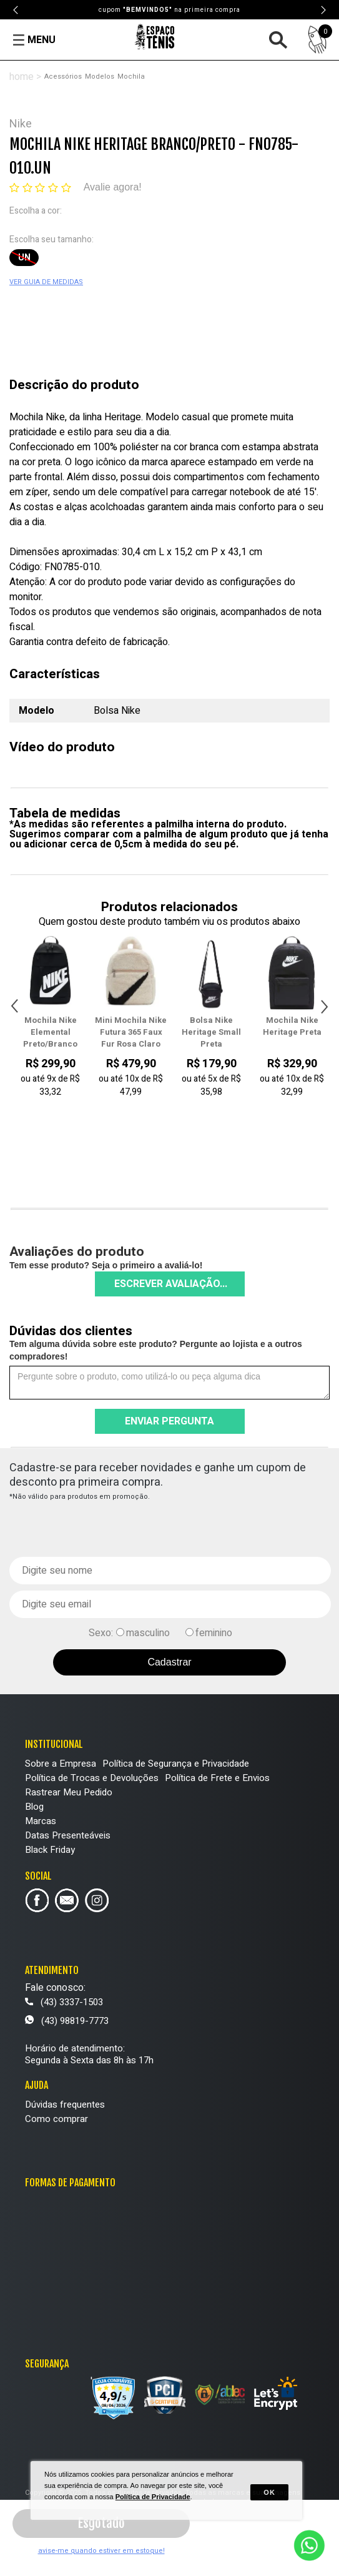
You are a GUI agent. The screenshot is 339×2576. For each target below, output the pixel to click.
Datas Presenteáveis (68, 1835)
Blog (34, 1807)
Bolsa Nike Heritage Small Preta (211, 1032)
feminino (213, 1633)
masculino (148, 1633)
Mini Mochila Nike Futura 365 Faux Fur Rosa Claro (131, 1032)
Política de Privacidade (152, 2496)
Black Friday (50, 1850)
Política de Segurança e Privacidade (175, 1763)
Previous (16, 10)
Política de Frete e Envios (217, 1778)
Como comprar (56, 2119)
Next (323, 10)
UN (24, 257)
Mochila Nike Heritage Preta (292, 1026)
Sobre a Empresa (60, 1763)
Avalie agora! (113, 187)
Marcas (40, 1821)
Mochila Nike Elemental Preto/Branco (50, 1032)
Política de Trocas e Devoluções (92, 1778)
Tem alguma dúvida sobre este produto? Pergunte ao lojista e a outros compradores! (155, 1350)
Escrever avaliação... (170, 1283)
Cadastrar (169, 1662)
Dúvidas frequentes (65, 2104)
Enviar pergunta (169, 1421)
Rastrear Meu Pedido (68, 1792)
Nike (20, 124)
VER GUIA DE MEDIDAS (46, 282)
